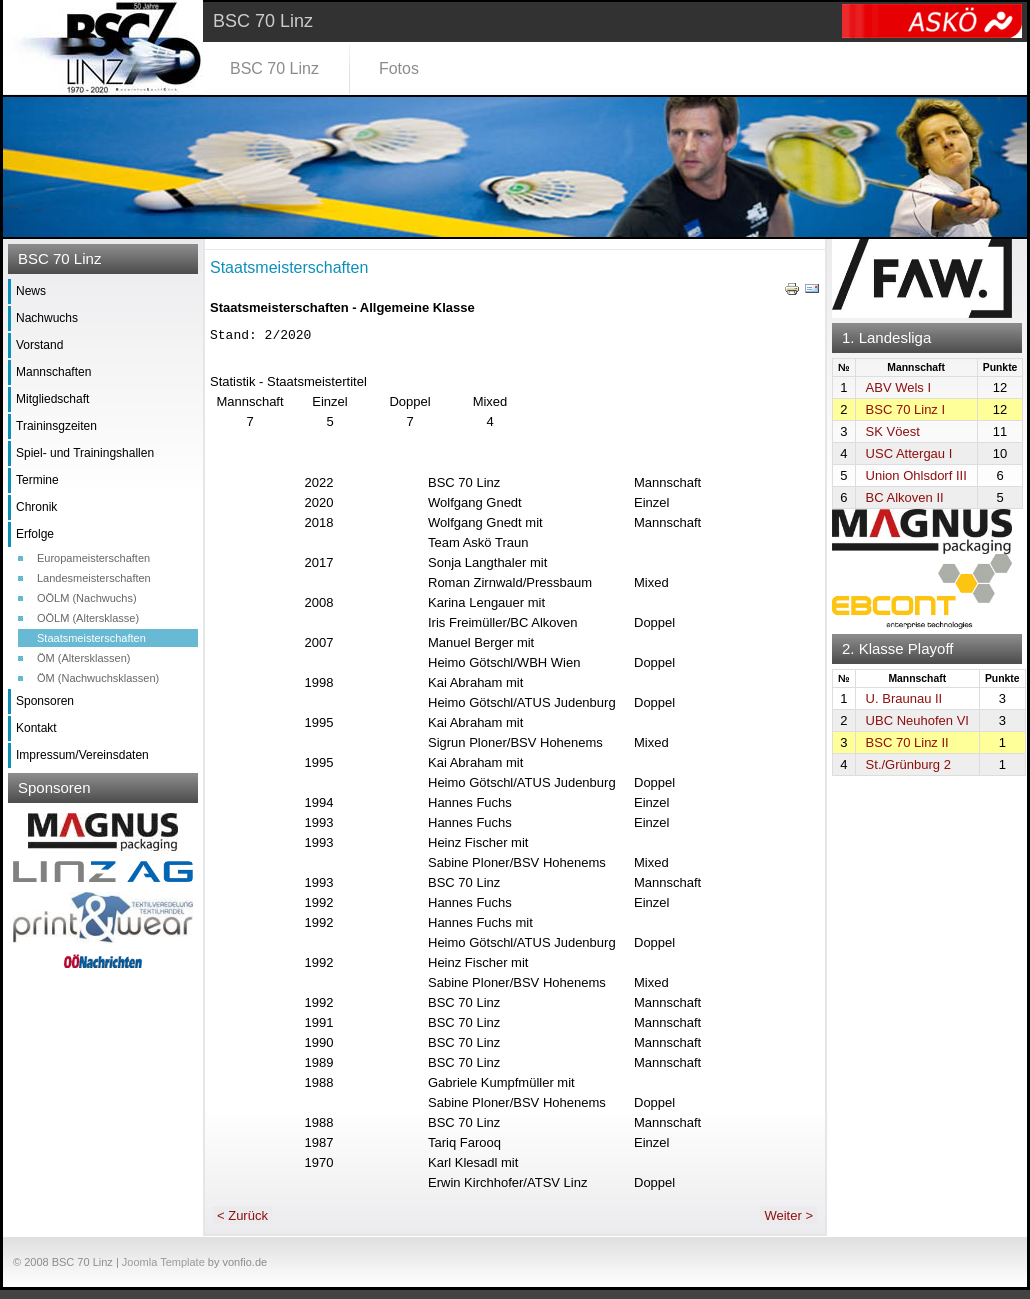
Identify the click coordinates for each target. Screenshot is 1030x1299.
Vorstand (39, 345)
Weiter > (788, 1224)
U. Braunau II (904, 698)
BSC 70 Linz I (906, 409)
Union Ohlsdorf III (916, 475)
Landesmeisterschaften (94, 578)
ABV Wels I (899, 387)
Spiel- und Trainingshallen (85, 453)
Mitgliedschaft (52, 399)
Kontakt (36, 728)
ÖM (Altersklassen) (84, 658)
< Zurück (242, 1224)
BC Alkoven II (905, 497)
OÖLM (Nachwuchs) (87, 598)
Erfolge (35, 534)
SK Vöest (893, 431)
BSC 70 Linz (274, 68)
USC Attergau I (909, 453)
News (31, 291)
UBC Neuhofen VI (917, 720)
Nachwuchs (47, 318)
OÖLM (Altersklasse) (88, 618)
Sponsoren (45, 701)
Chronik (36, 507)
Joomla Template (163, 1271)
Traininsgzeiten (56, 426)
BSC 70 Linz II (907, 742)
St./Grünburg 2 (908, 764)
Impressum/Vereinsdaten (82, 755)
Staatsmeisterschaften (91, 638)
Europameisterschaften (93, 558)
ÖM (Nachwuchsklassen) (98, 678)
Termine (37, 480)
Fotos (399, 68)
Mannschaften (53, 372)
